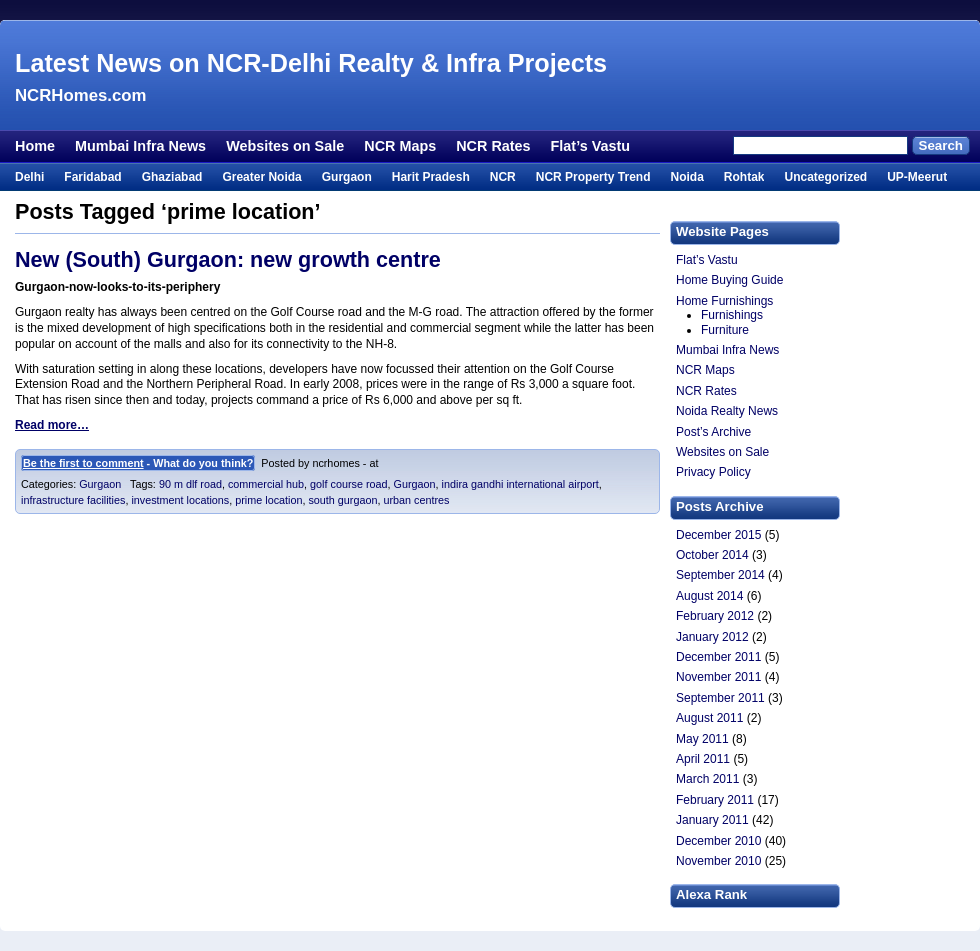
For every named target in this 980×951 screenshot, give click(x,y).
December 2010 (718, 841)
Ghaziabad (172, 177)
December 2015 (718, 535)
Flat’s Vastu (590, 146)
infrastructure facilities (73, 500)
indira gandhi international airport (520, 484)
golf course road (348, 484)
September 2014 (720, 575)
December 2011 (718, 657)
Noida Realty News (727, 411)
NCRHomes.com (80, 95)
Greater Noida (261, 177)
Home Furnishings (724, 301)
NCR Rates (493, 146)
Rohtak (744, 177)
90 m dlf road (190, 484)
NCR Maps (400, 146)
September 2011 (720, 698)
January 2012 (712, 637)
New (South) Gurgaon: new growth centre (228, 259)
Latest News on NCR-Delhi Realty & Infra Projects (311, 63)
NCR (503, 177)
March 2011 (707, 779)
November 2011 (718, 677)
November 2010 (718, 861)
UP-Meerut (917, 177)
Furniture (725, 330)
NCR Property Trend (593, 177)
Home (35, 146)
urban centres (417, 500)
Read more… (52, 425)
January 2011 (712, 820)
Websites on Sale (285, 146)
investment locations (180, 500)
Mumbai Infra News (140, 146)
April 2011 (703, 759)
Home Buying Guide (729, 280)
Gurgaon (347, 177)
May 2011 (702, 739)
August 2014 (709, 596)
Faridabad (92, 177)
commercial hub (266, 484)
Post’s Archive (713, 432)
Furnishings (732, 315)
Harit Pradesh (431, 177)
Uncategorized (825, 177)
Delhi (29, 177)
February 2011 (715, 800)
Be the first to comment (83, 463)
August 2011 (709, 718)
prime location (268, 500)
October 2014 (712, 555)
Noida (686, 177)
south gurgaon (342, 500)
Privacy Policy (713, 472)
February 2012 (715, 616)
